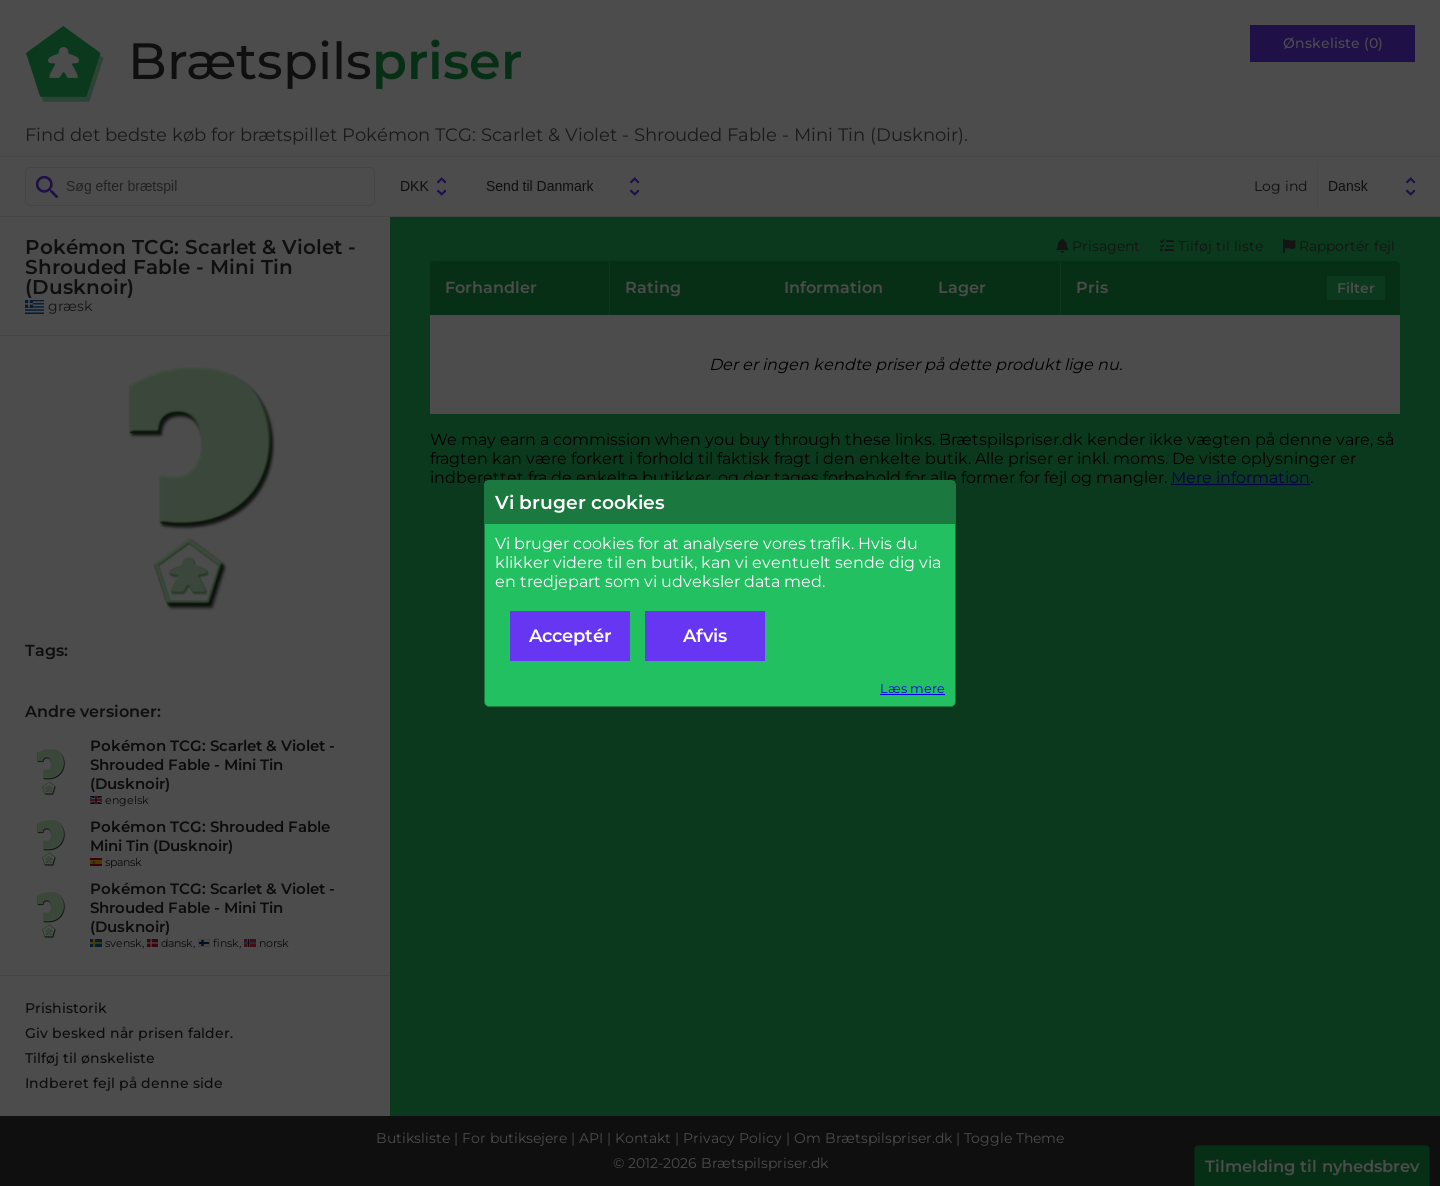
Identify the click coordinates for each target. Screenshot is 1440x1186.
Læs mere (912, 688)
